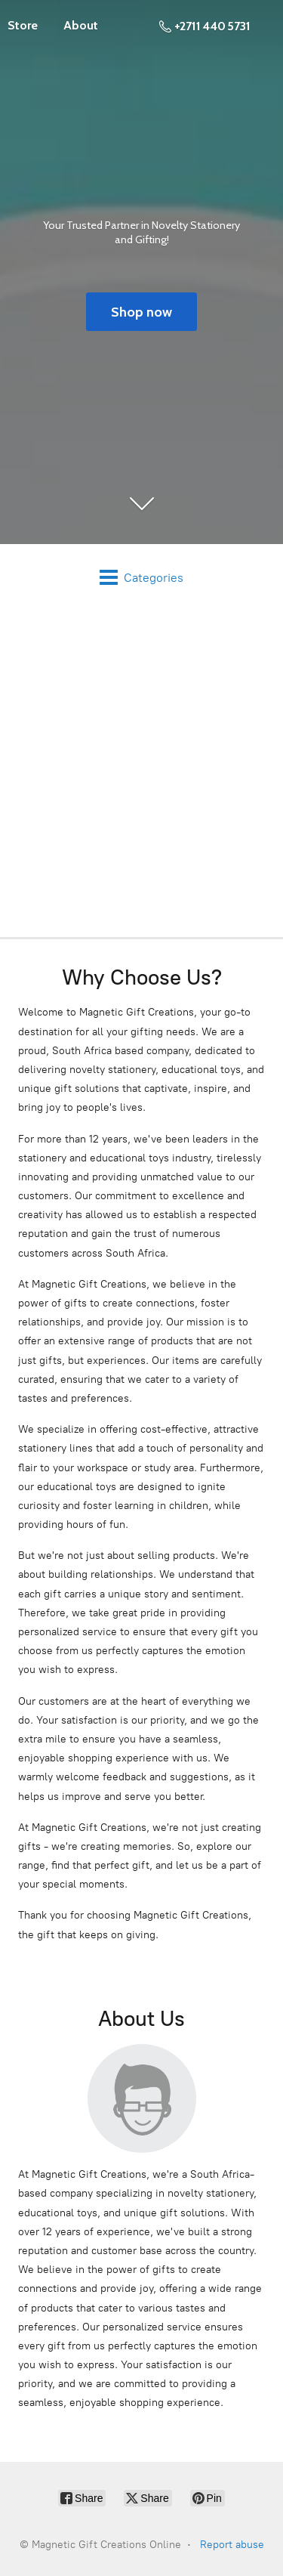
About (80, 25)
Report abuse (232, 2544)
